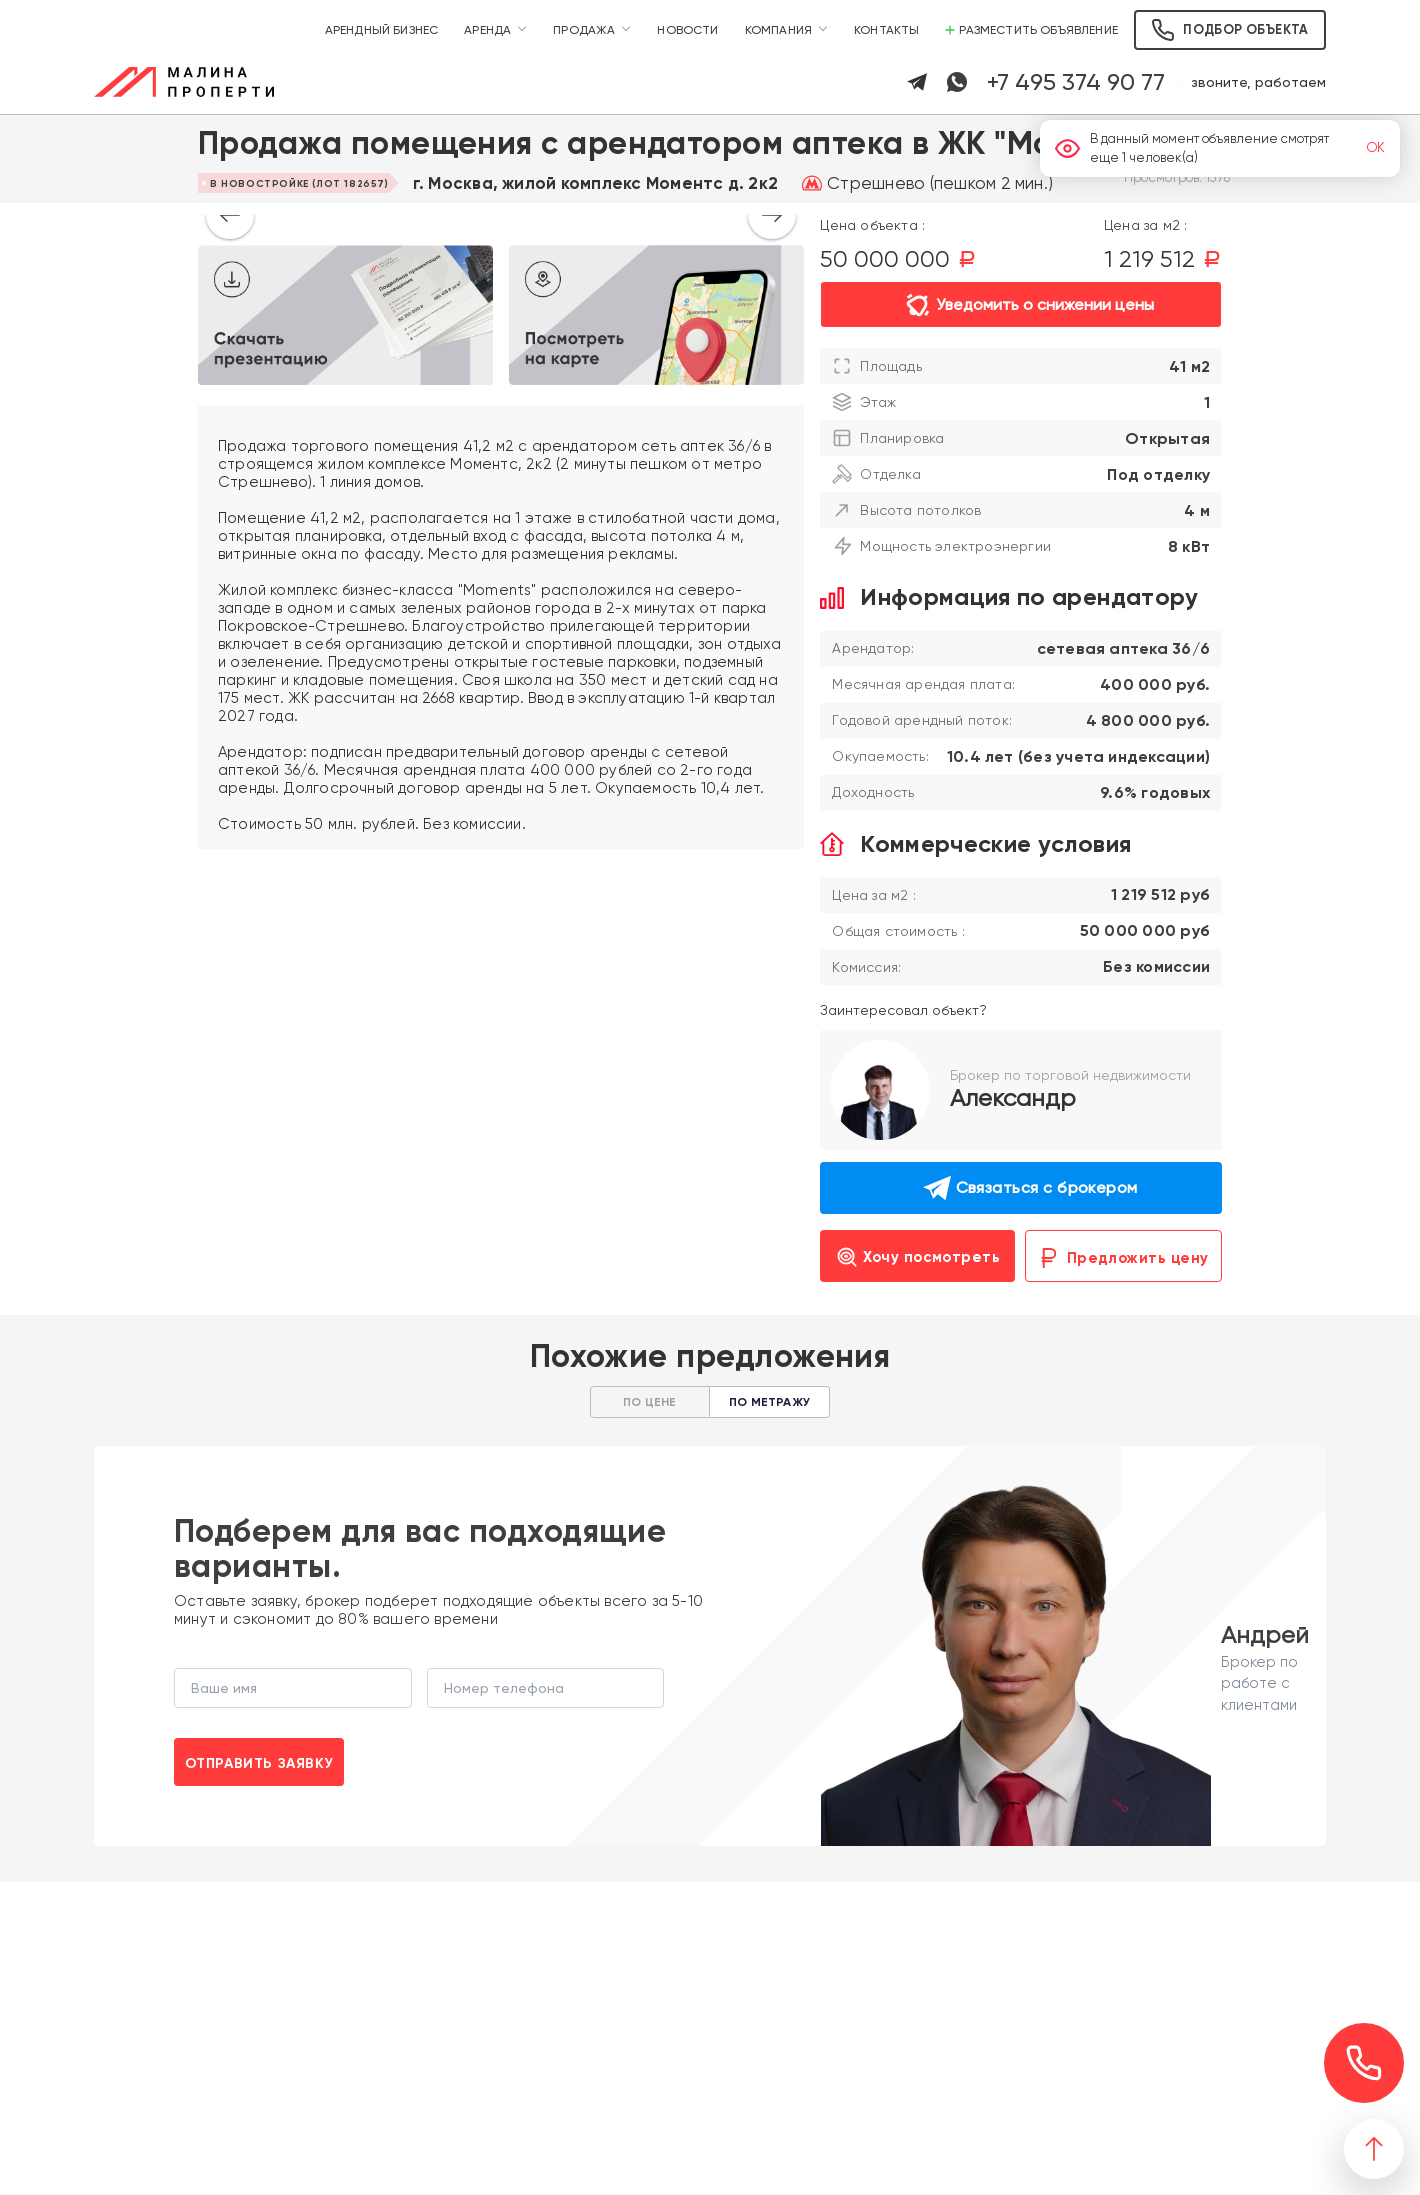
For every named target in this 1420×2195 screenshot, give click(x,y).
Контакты (886, 30)
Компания (778, 30)
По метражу (769, 1402)
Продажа (584, 30)
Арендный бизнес (382, 30)
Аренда (487, 30)
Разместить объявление (1031, 30)
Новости (687, 30)
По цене (649, 1402)
